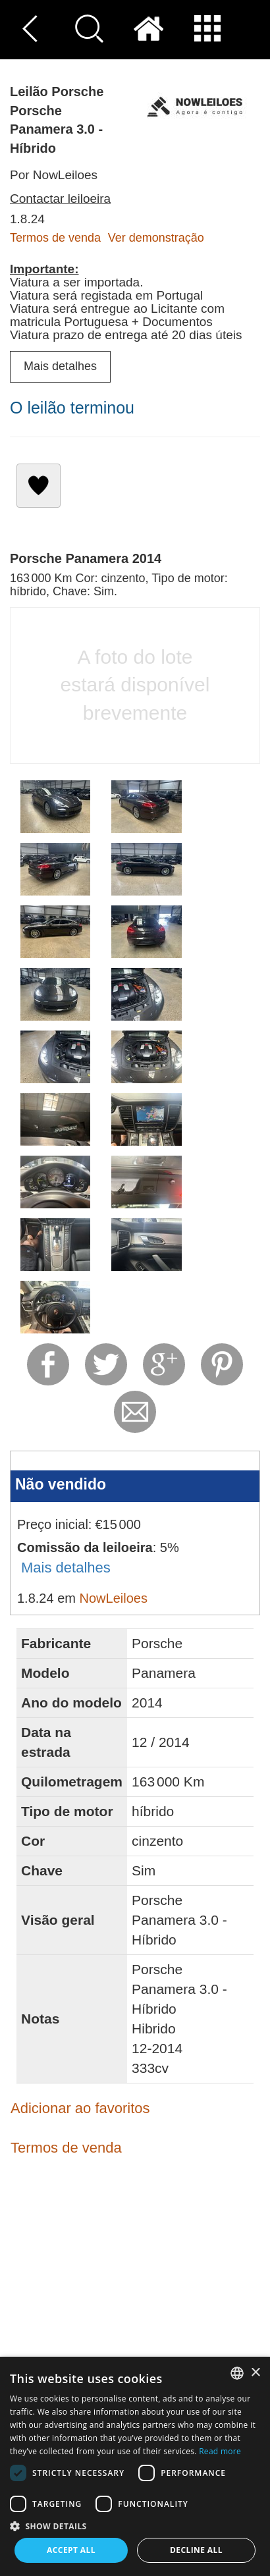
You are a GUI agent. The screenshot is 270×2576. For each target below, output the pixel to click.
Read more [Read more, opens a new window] (220, 2451)
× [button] (255, 2373)
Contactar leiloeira (60, 198)
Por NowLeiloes (53, 175)
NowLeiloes (114, 1598)
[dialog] (135, 2466)
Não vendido (60, 1484)
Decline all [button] (196, 2550)
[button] (135, 2525)
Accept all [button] (71, 2550)
